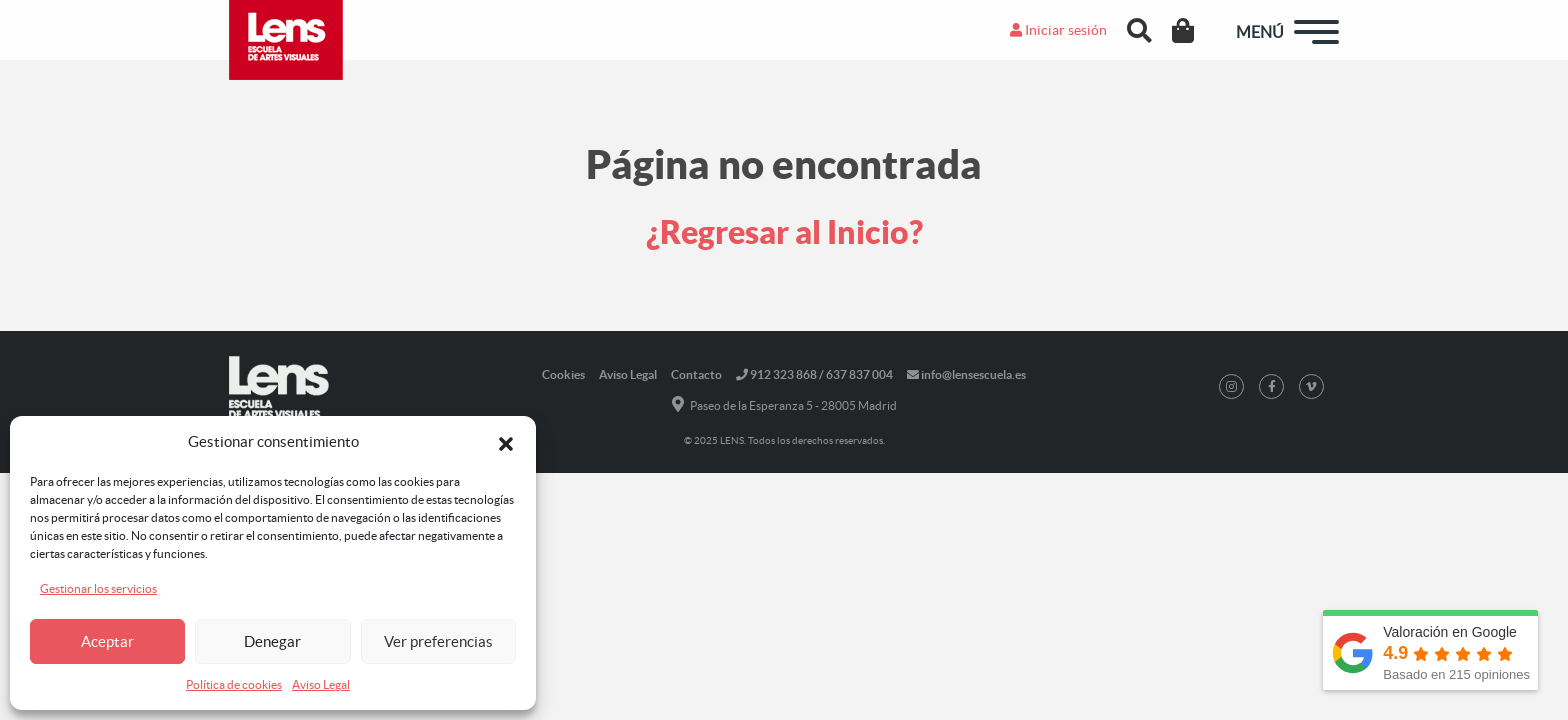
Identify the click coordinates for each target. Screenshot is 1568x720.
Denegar (272, 641)
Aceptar (107, 641)
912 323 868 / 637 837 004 (814, 374)
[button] (506, 442)
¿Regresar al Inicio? (784, 232)
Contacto (696, 374)
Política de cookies (234, 684)
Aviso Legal (321, 684)
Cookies (563, 374)
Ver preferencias (438, 641)
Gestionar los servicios (98, 588)
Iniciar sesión (1058, 30)
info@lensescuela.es (966, 374)
